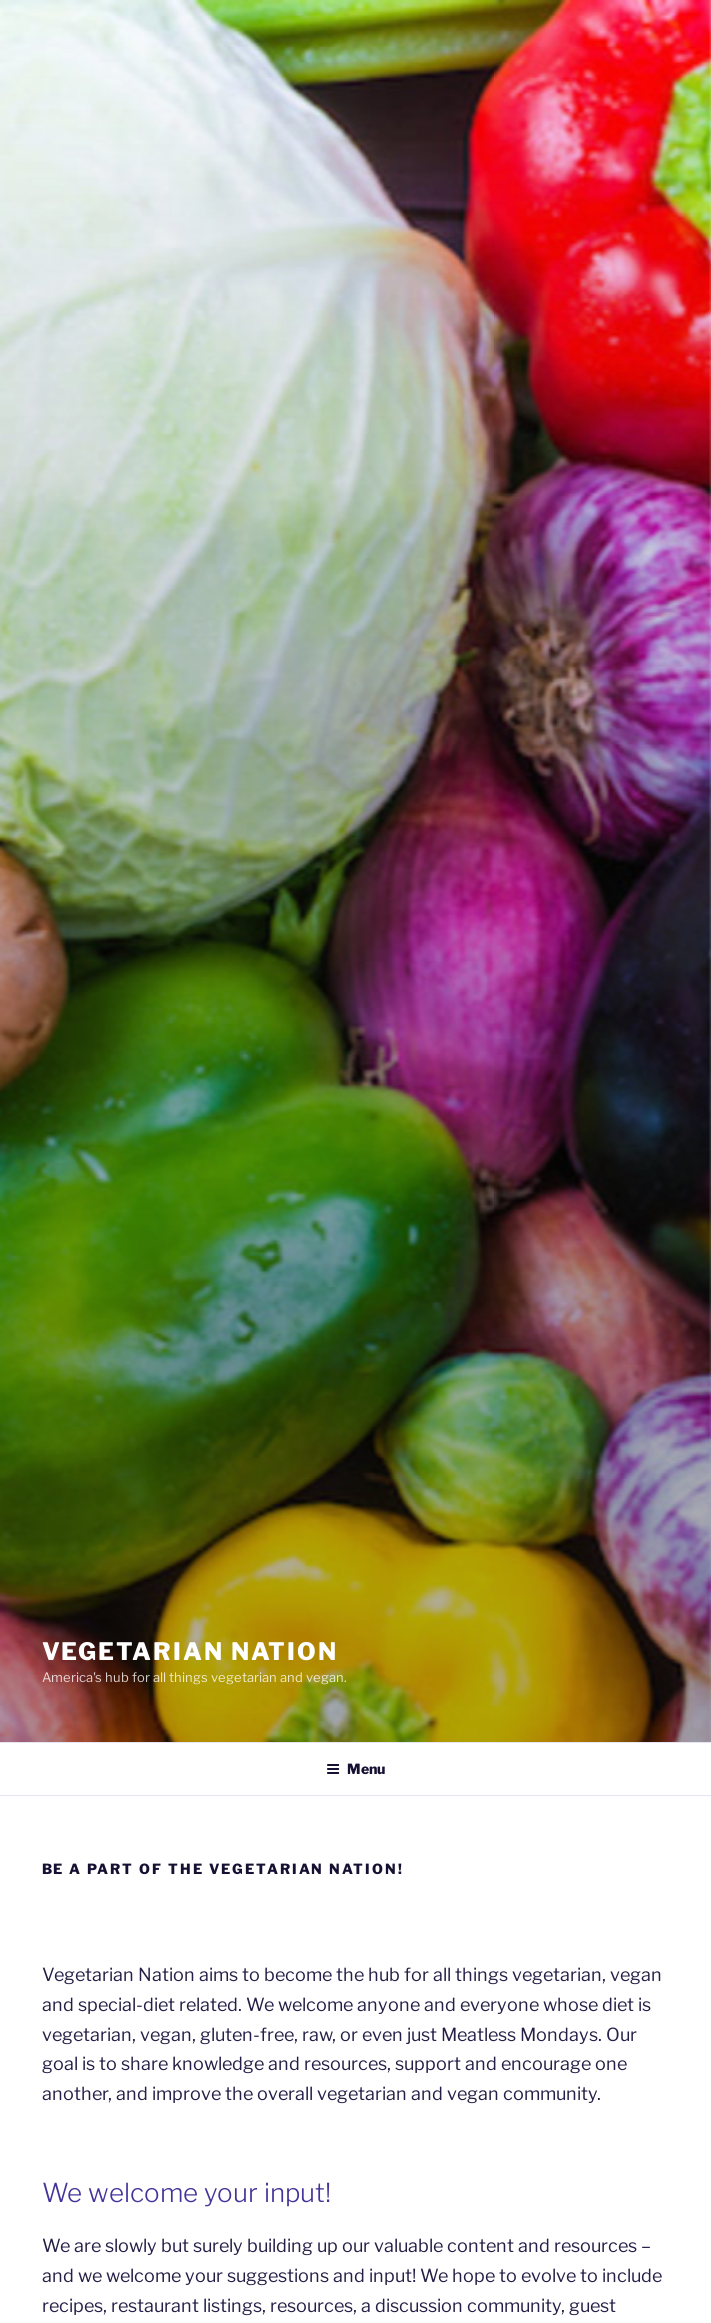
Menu (355, 1768)
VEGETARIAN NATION (190, 1651)
